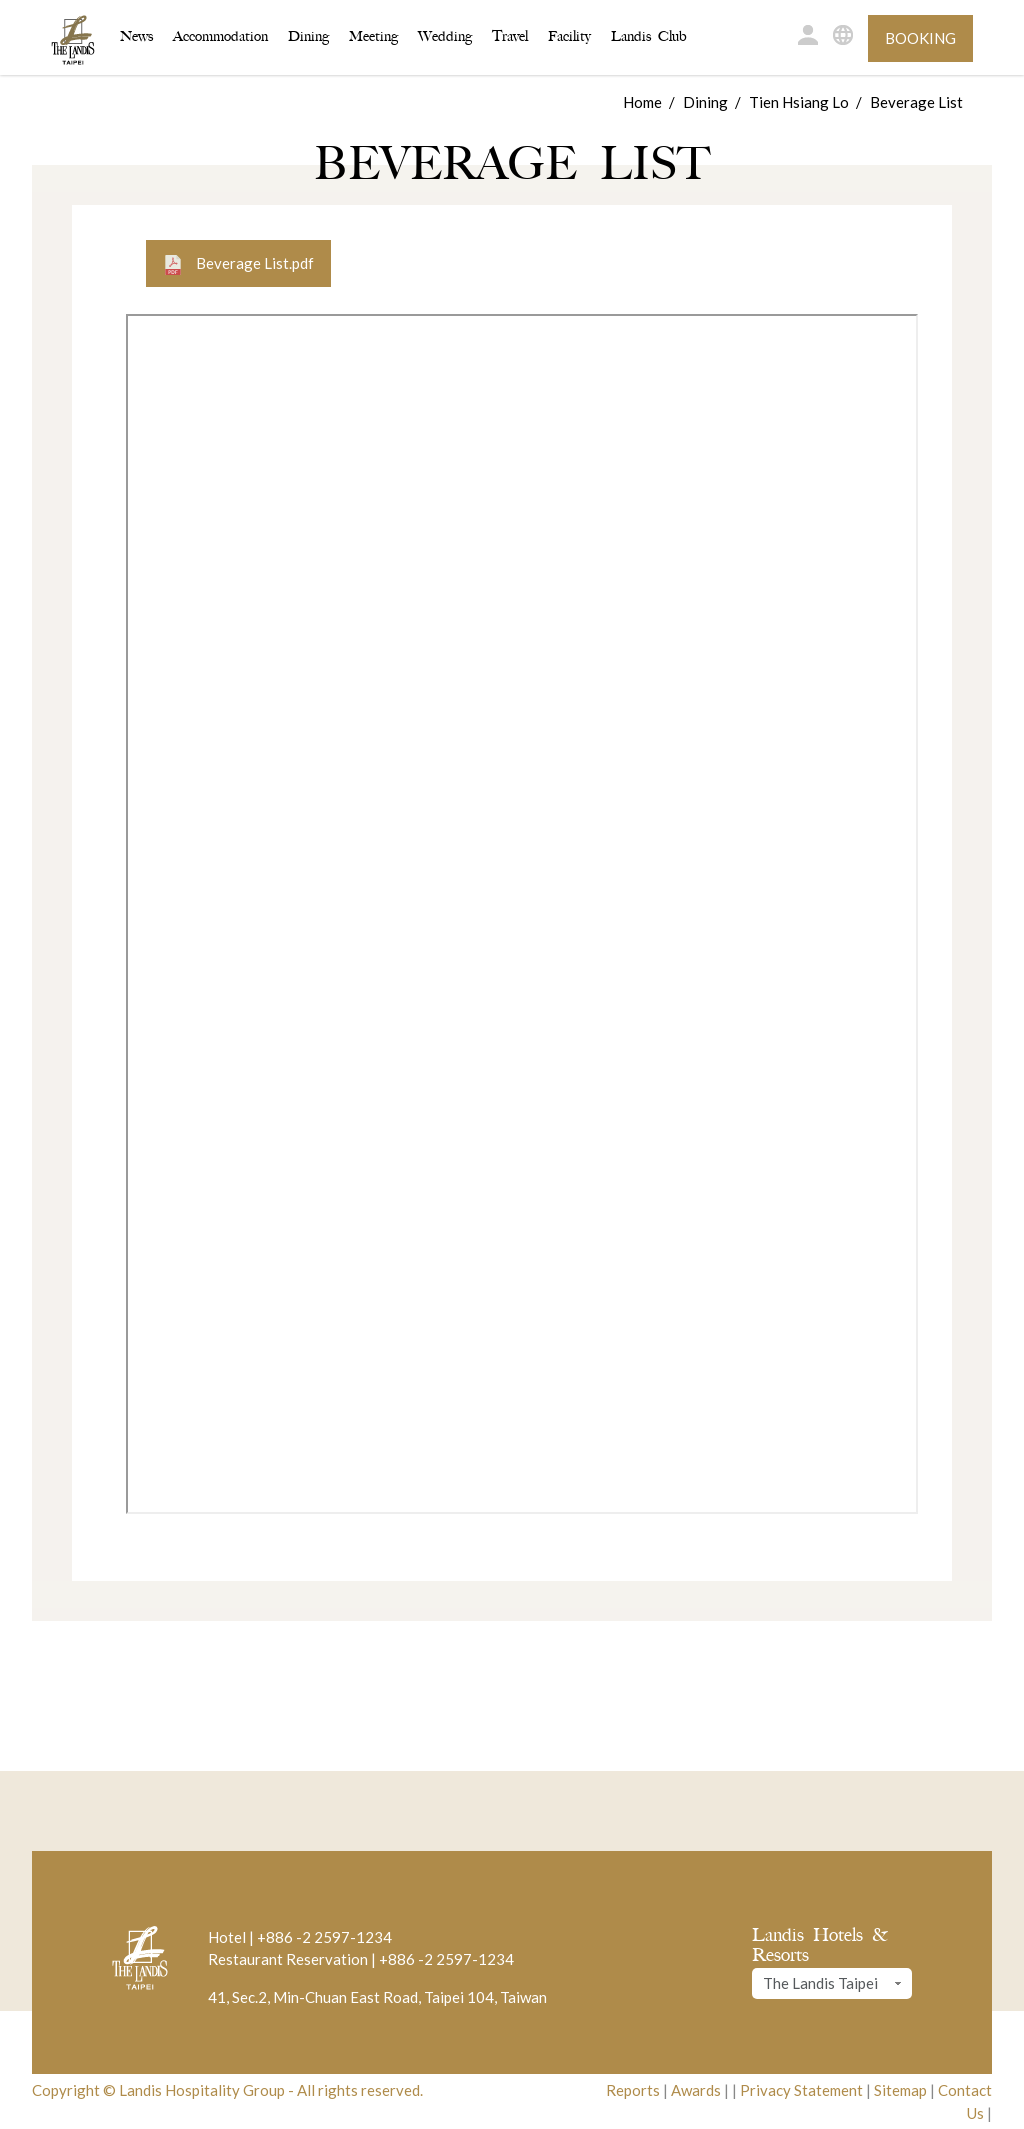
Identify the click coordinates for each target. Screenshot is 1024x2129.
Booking (920, 38)
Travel (510, 36)
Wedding (445, 36)
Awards (696, 2090)
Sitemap (900, 2090)
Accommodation (220, 35)
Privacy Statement (801, 2090)
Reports (633, 2090)
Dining (308, 36)
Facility (569, 36)
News (136, 36)
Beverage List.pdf (238, 264)
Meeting (373, 36)
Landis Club (649, 36)
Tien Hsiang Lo (799, 102)
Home (642, 102)
